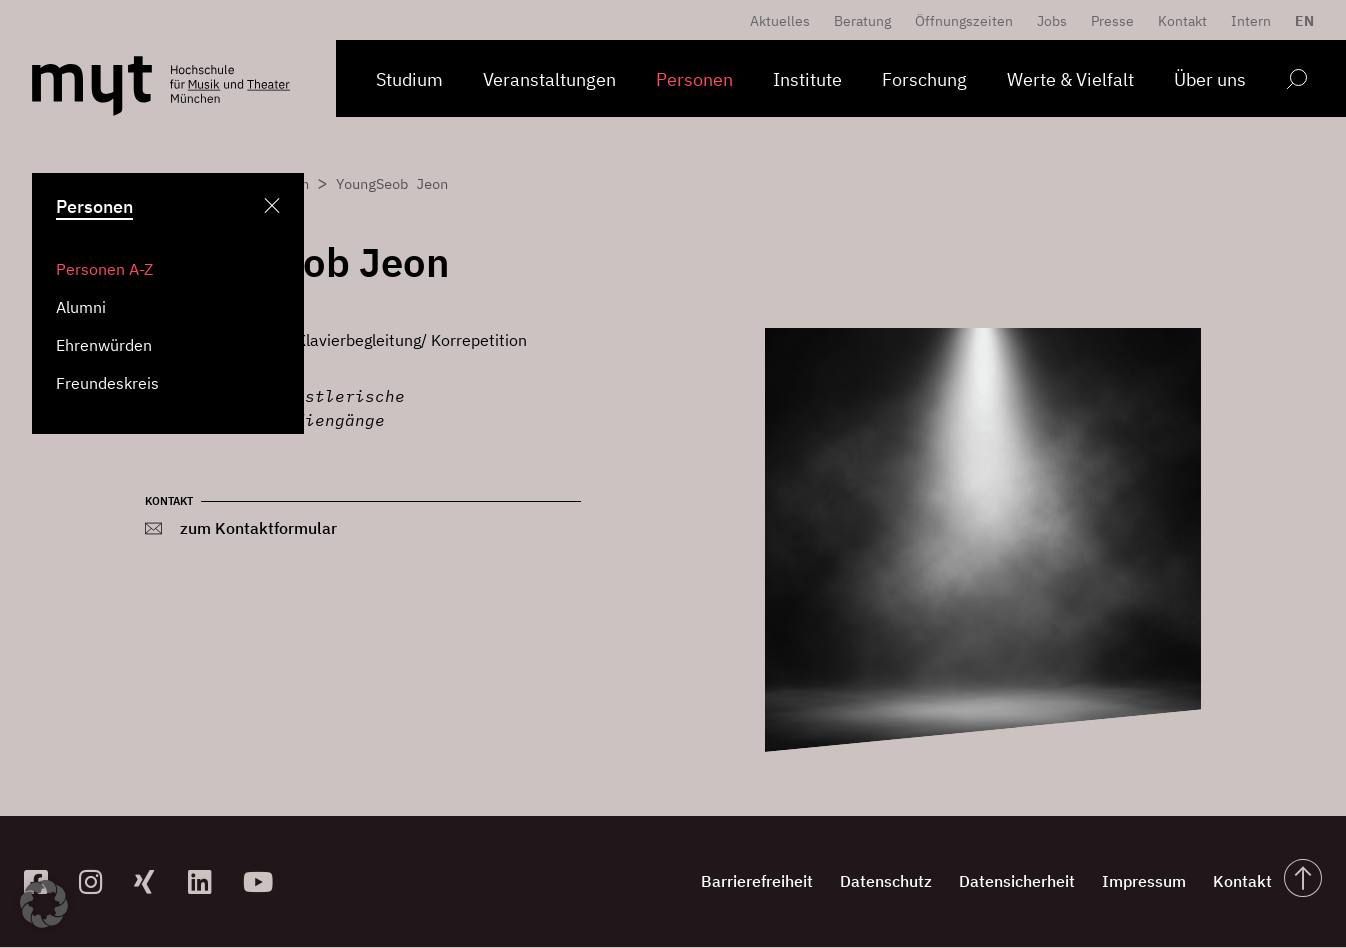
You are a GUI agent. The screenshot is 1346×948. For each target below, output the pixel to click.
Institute (807, 79)
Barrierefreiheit (696, 882)
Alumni (81, 307)
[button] (44, 904)
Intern (1251, 21)
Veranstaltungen (549, 79)
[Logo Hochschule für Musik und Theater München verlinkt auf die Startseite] (92, 86)
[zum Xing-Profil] (153, 882)
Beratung (862, 21)
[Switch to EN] (1299, 21)
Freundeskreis (107, 383)
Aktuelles (780, 21)
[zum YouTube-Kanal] (262, 882)
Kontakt (1182, 21)
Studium (409, 79)
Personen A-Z (104, 269)
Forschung (924, 79)
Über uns (1210, 79)
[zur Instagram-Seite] (98, 882)
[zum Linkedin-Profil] (207, 882)
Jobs (1052, 21)
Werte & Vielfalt (1070, 79)
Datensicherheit (982, 882)
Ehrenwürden (104, 345)
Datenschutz (838, 882)
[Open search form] (1296, 82)
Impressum (1122, 882)
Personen (694, 79)
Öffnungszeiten (964, 21)
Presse (1112, 21)
